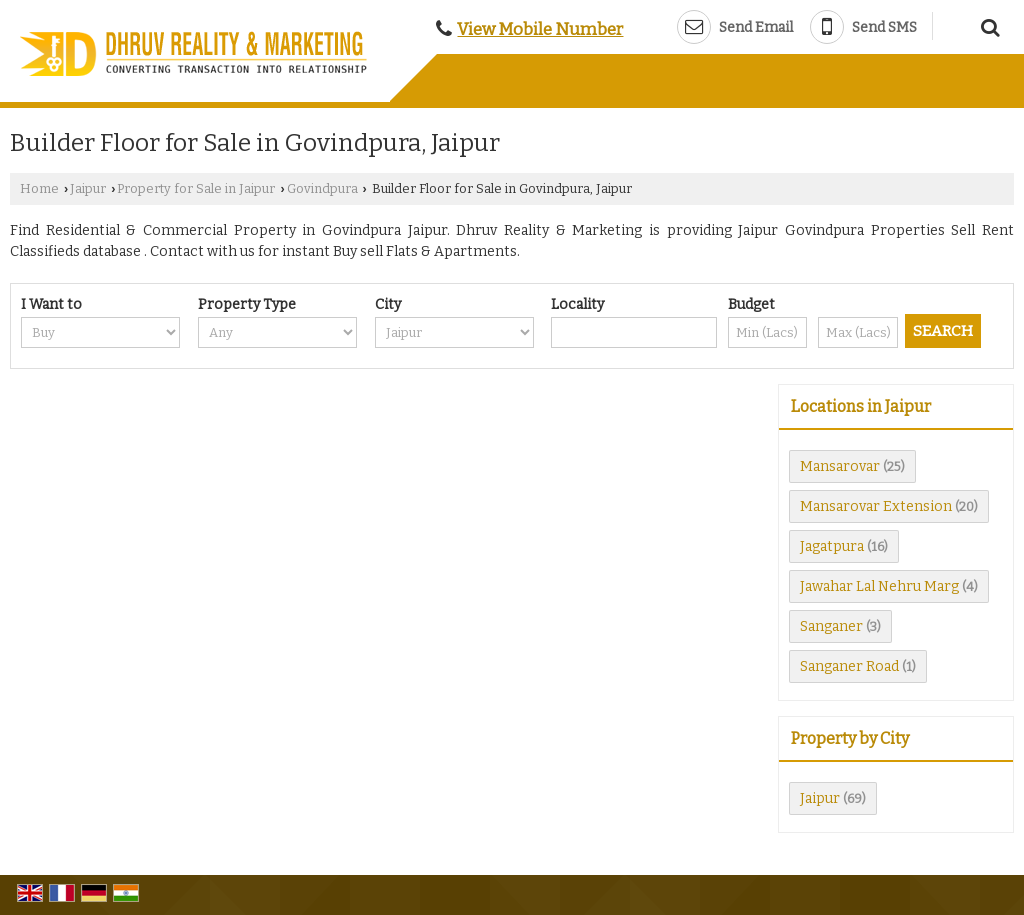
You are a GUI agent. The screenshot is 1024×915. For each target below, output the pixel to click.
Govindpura (322, 188)
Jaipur (88, 188)
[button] (540, 29)
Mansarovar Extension (876, 506)
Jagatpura (832, 546)
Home (39, 188)
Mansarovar (840, 466)
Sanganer (831, 626)
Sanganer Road (849, 666)
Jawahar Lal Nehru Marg (879, 586)
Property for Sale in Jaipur (196, 188)
